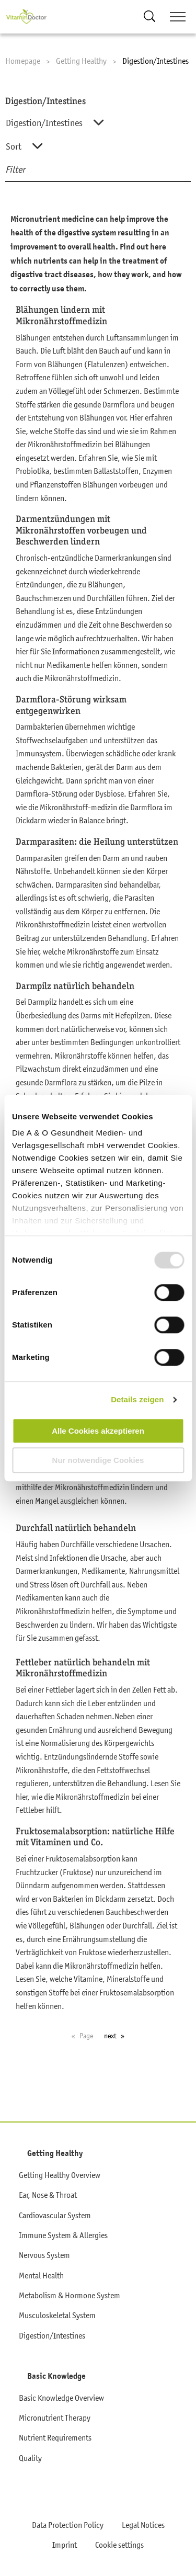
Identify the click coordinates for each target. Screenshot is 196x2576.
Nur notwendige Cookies (98, 1460)
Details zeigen (137, 1399)
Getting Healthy (55, 2153)
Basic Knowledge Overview (61, 2397)
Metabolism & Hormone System (69, 2295)
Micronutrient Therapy (54, 2417)
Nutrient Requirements (55, 2437)
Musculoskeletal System (57, 2315)
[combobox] (96, 123)
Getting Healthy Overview (59, 2175)
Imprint (64, 2544)
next (110, 2036)
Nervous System (44, 2255)
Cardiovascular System (55, 2215)
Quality (30, 2457)
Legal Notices (143, 2524)
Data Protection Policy (67, 2524)
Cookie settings (119, 2544)
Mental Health (41, 2275)
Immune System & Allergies (63, 2235)
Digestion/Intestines (52, 2335)
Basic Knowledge (56, 2376)
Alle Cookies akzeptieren (98, 1430)
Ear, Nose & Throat (48, 2194)
